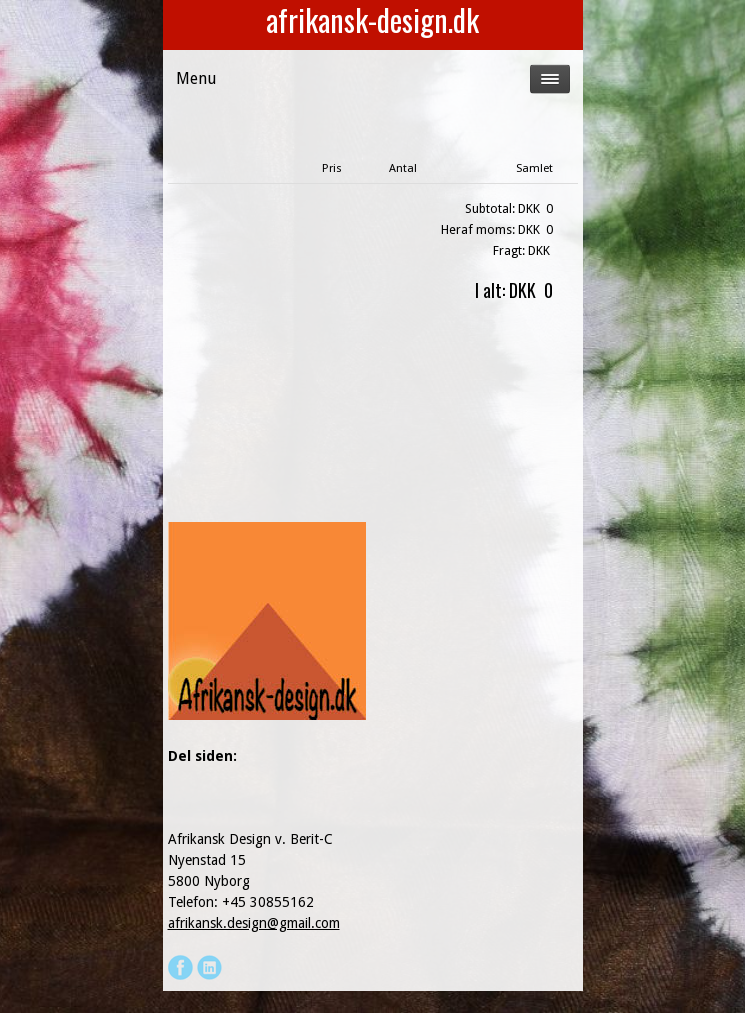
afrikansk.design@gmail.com (254, 923)
